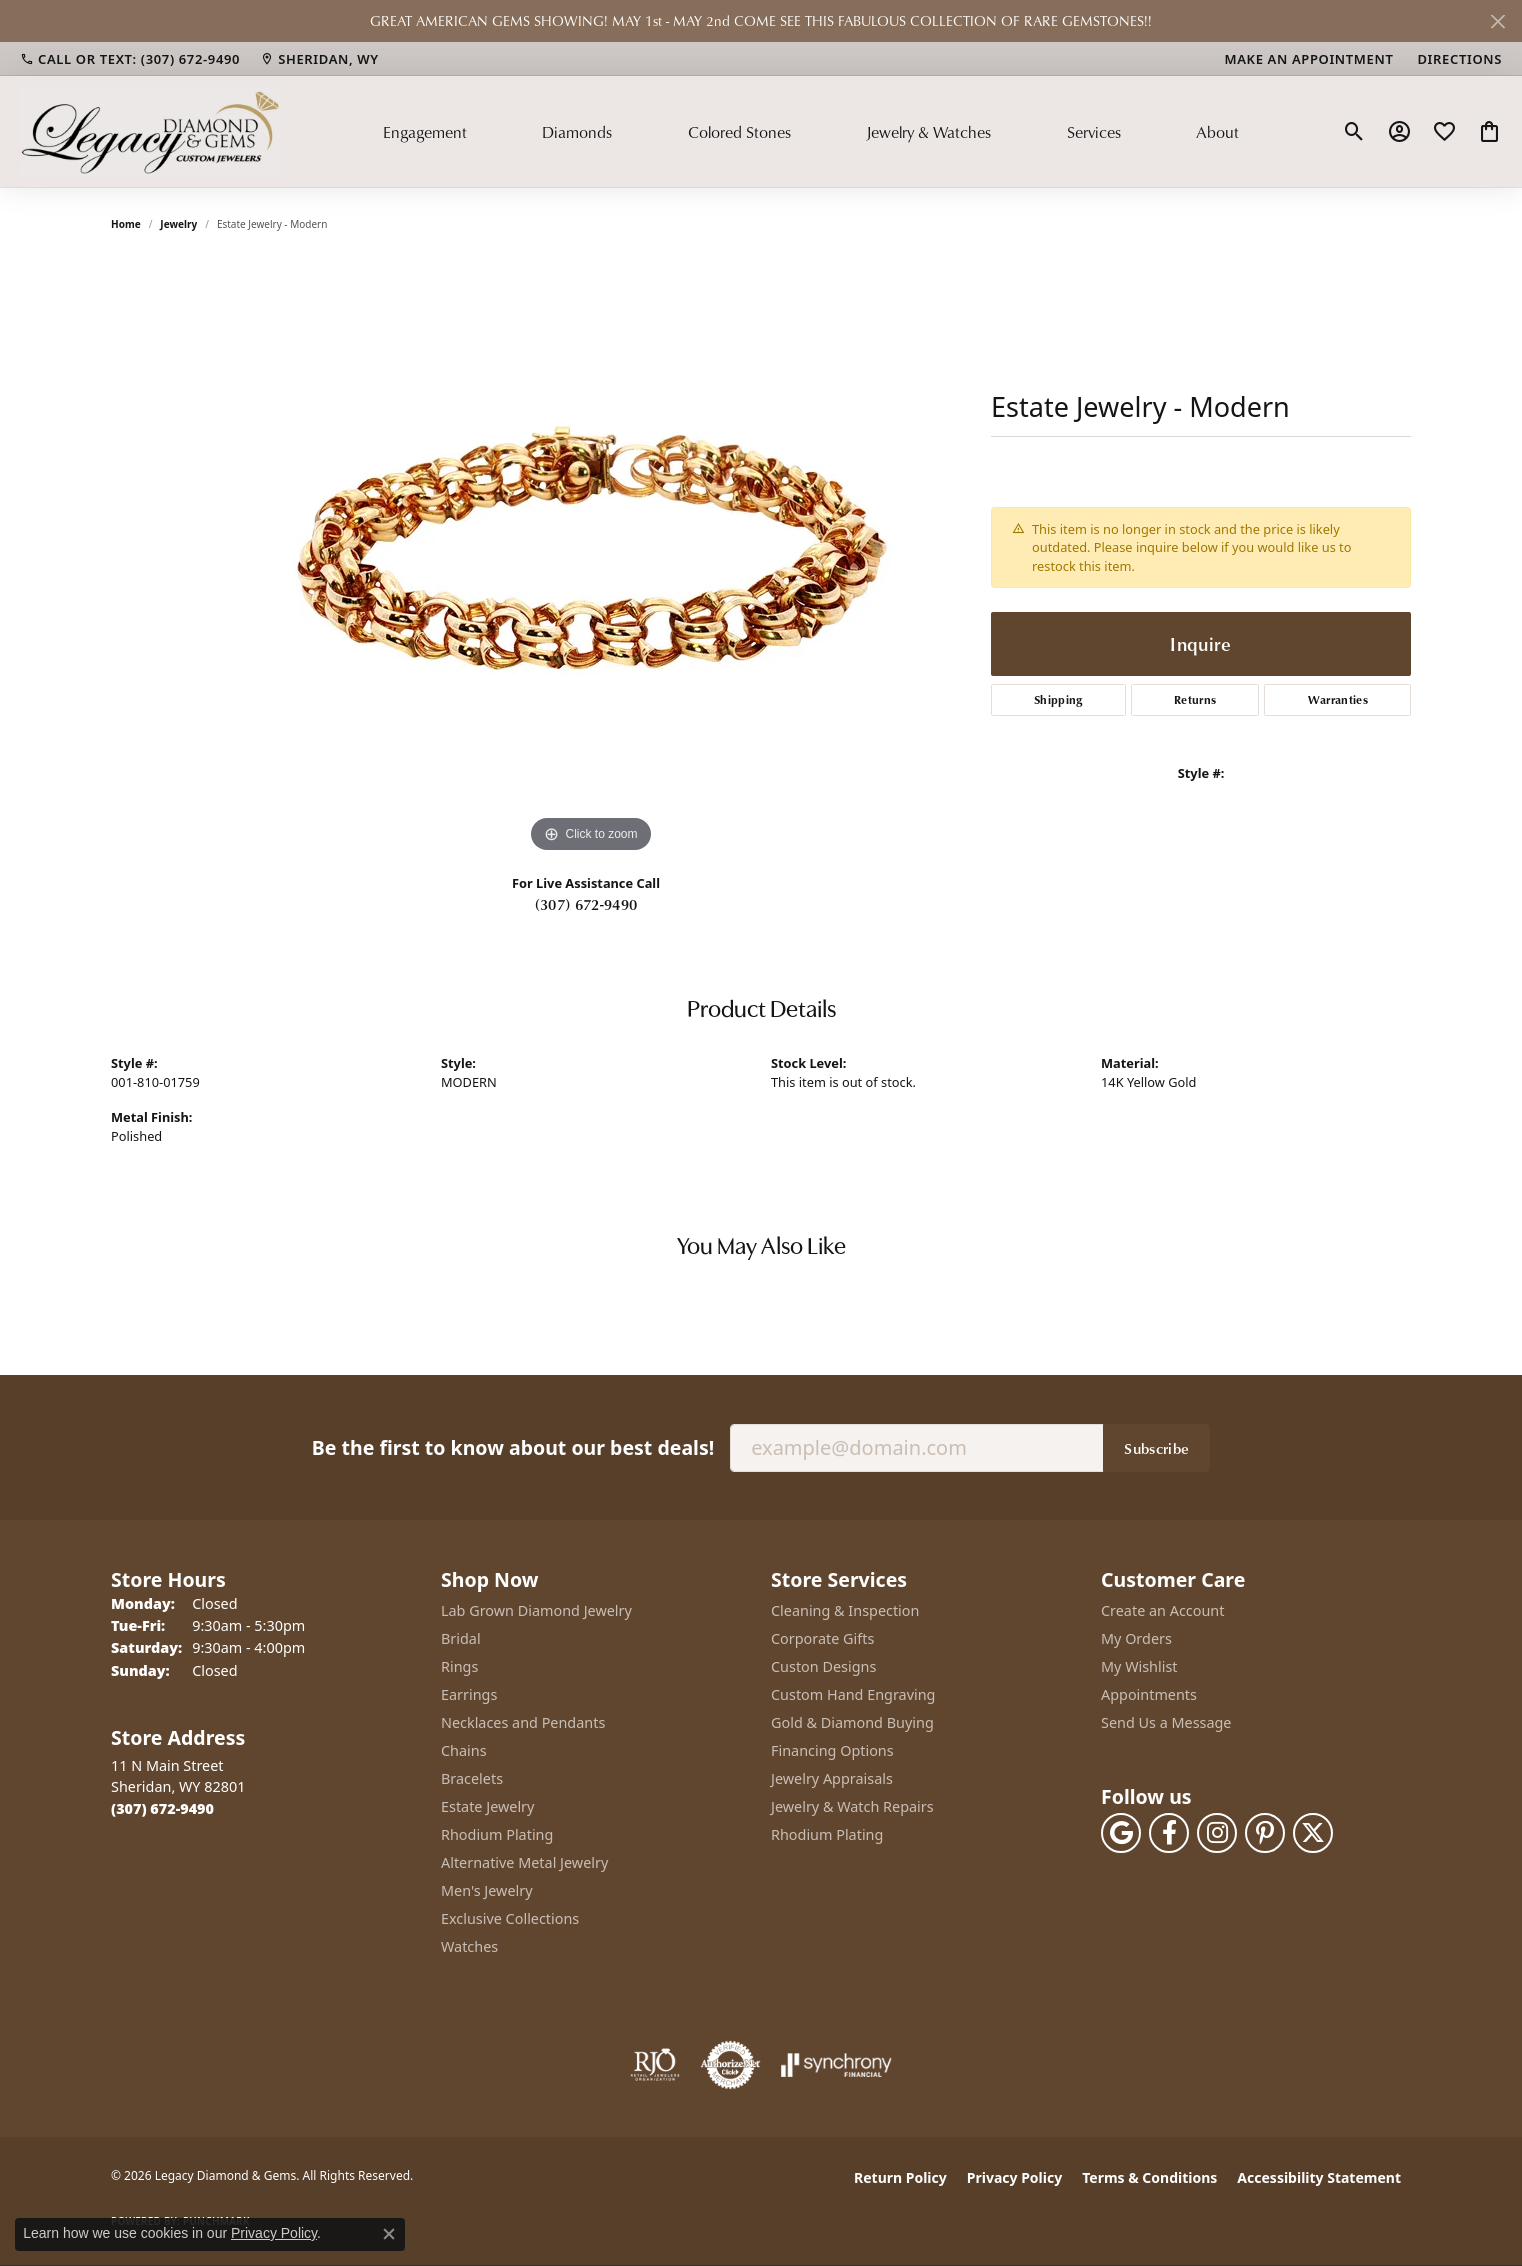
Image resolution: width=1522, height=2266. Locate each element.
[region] (591, 558)
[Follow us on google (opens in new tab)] (1121, 1833)
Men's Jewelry (487, 1890)
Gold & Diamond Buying (852, 1722)
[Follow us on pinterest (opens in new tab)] (1265, 1833)
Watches (469, 1946)
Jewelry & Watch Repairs (852, 1806)
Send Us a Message (1166, 1722)
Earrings (469, 1694)
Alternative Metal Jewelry (524, 1862)
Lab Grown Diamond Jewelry (536, 1610)
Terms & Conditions (1149, 2177)
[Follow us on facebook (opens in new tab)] (1169, 1833)
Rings (459, 1666)
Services (1094, 132)
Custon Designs (823, 1666)
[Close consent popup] (389, 2234)
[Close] (1497, 21)
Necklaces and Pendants (523, 1722)
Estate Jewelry (487, 1806)
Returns (1195, 699)
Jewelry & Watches (928, 132)
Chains (464, 1750)
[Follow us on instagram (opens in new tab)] (1217, 1833)
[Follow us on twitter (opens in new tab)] (1313, 1833)
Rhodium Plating (497, 1834)
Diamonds (577, 132)
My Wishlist (1139, 1666)
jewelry (178, 224)
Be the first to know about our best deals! (513, 1447)
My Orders (1136, 1638)
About (1217, 132)
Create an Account (1162, 1610)
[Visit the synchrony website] (836, 2065)
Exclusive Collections (510, 1918)
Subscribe (1156, 1448)
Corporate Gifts (822, 1638)
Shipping (1058, 699)
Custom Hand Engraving (853, 1694)
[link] (130, 59)
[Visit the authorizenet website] (731, 2065)
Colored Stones (739, 132)
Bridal (461, 1638)
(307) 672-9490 (586, 904)
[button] (1354, 132)
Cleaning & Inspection (845, 1610)
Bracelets (472, 1778)
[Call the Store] (162, 1808)
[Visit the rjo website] (655, 2065)
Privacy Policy (1014, 2177)
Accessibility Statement (1319, 2177)
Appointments (1149, 1694)
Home (126, 224)
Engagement (425, 132)
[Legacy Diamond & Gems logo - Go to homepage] (150, 131)
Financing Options (832, 1750)
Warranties (1338, 699)
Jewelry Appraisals (832, 1778)
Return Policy (900, 2177)
